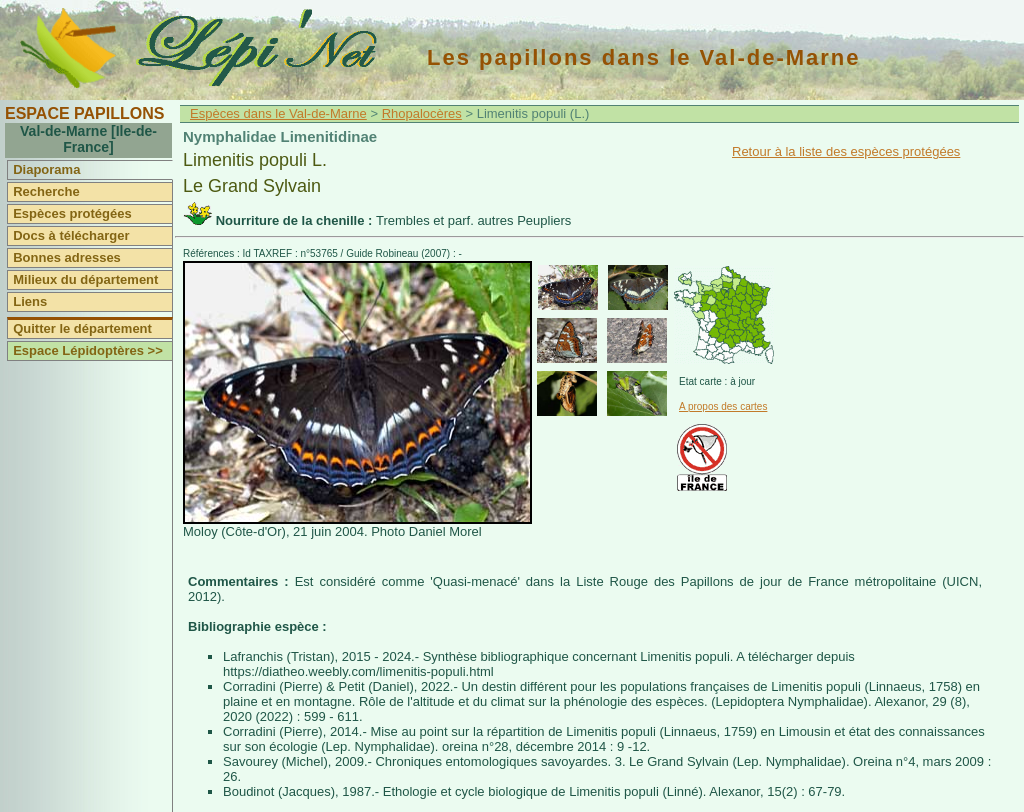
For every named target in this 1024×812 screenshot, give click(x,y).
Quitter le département (82, 328)
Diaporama (46, 169)
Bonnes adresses (67, 257)
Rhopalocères (422, 113)
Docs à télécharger (71, 235)
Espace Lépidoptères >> (88, 350)
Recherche (46, 191)
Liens (30, 301)
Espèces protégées (72, 213)
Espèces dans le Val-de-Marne (278, 113)
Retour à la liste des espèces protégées (846, 151)
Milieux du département (85, 279)
